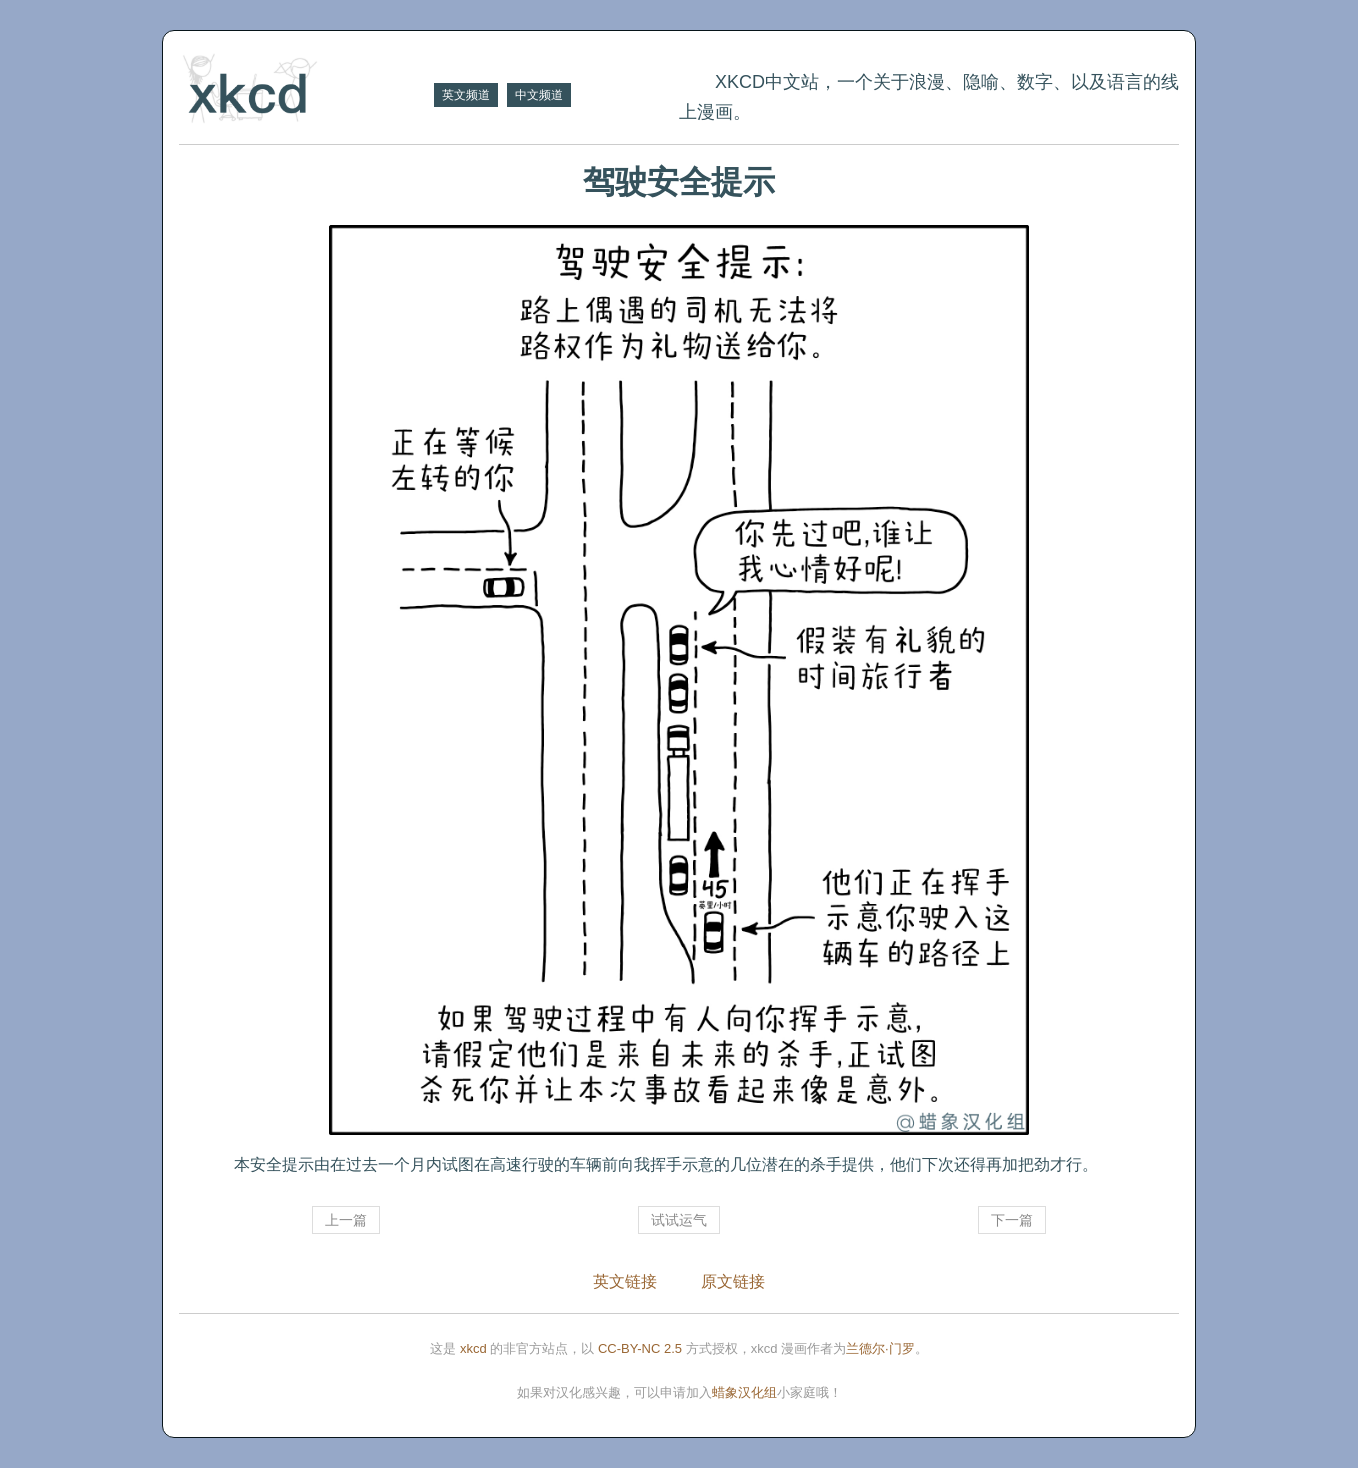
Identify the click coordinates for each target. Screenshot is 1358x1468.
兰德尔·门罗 (880, 1348)
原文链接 (733, 1281)
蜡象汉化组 (744, 1392)
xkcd (473, 1348)
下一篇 (1012, 1220)
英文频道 (466, 95)
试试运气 (679, 1220)
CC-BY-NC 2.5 (640, 1348)
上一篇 (346, 1220)
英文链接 (625, 1281)
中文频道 (539, 95)
